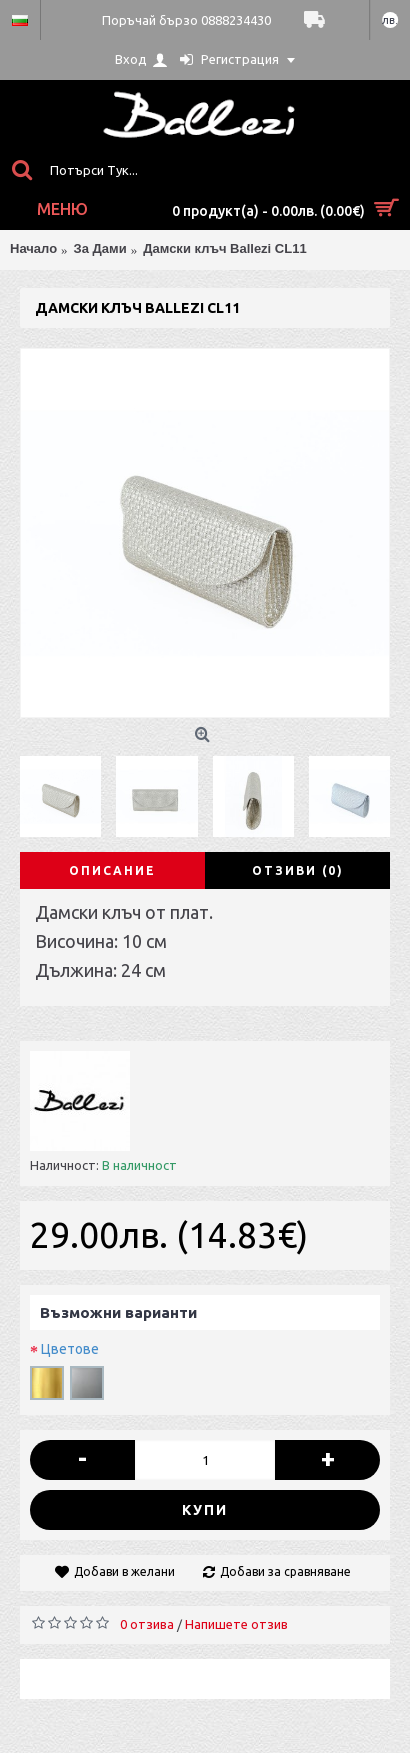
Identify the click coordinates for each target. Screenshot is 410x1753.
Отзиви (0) (298, 870)
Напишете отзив (236, 1624)
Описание (112, 870)
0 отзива (147, 1624)
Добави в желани (124, 1571)
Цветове (70, 1349)
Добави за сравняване (285, 1571)
